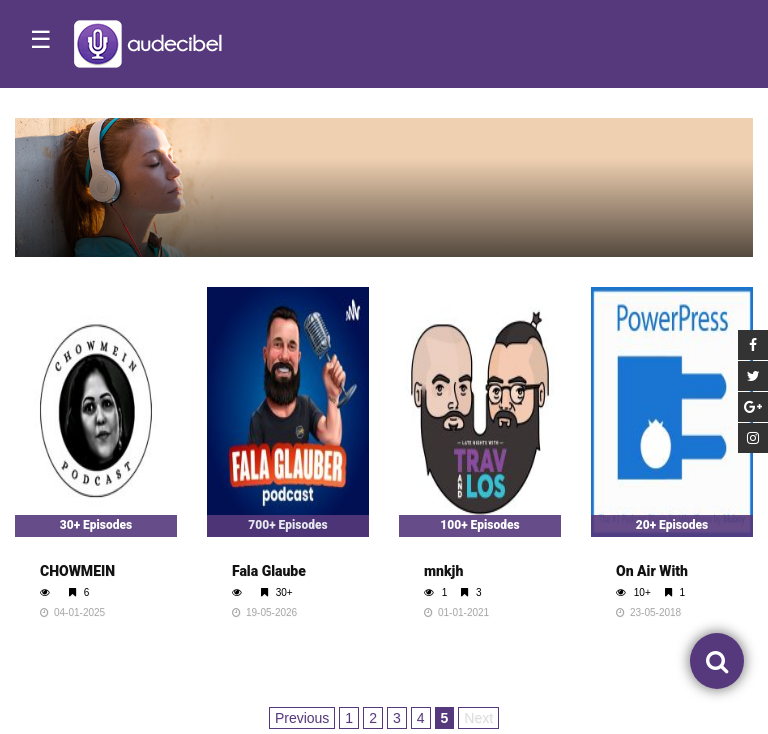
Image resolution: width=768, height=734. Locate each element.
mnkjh (443, 571)
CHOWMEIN (77, 571)
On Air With (652, 571)
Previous (302, 718)
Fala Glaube (269, 571)
